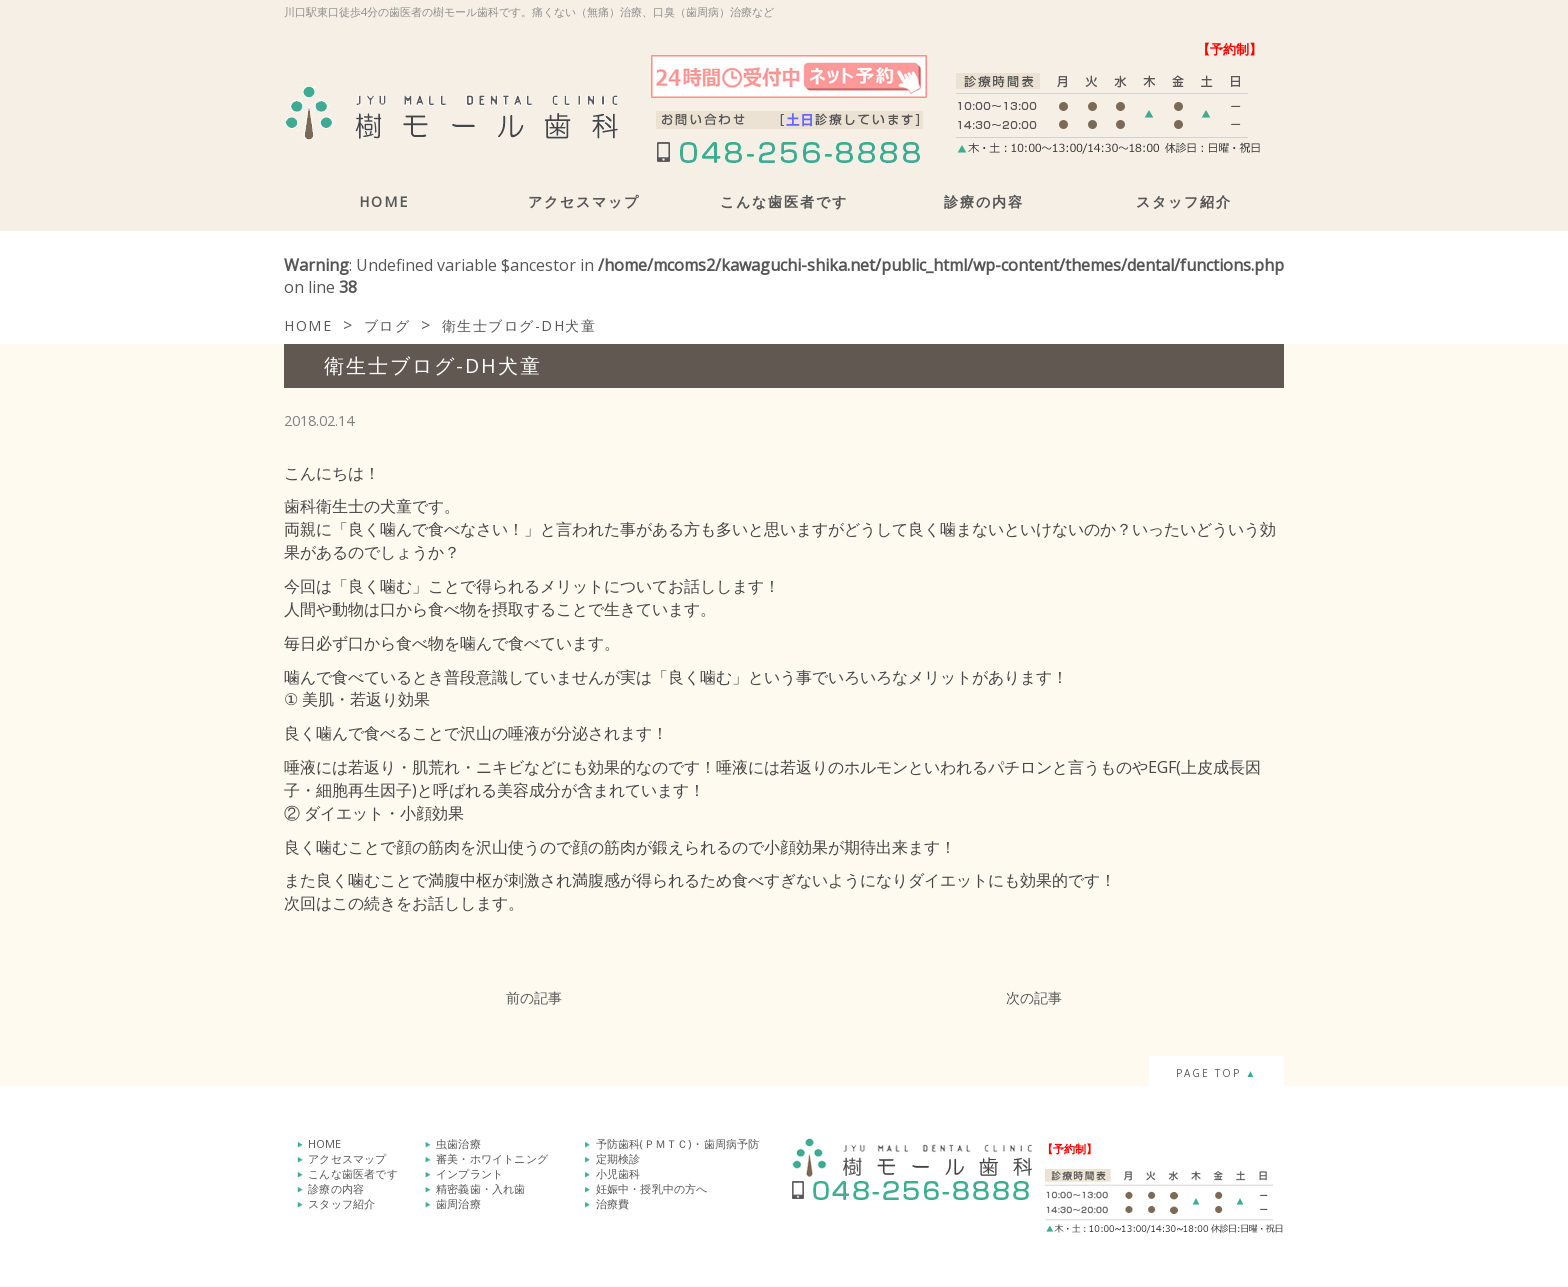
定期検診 (618, 1156)
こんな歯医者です (784, 201)
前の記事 (534, 997)
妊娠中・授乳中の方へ (652, 1184)
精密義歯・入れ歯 (481, 1184)
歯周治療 (458, 1198)
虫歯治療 (458, 1142)
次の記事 (1034, 997)
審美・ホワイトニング (492, 1156)
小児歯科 (618, 1170)
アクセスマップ (584, 201)
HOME (384, 201)
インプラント (469, 1170)
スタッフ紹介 (1184, 201)
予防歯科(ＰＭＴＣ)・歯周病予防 (678, 1142)
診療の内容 (984, 201)
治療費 (613, 1198)
